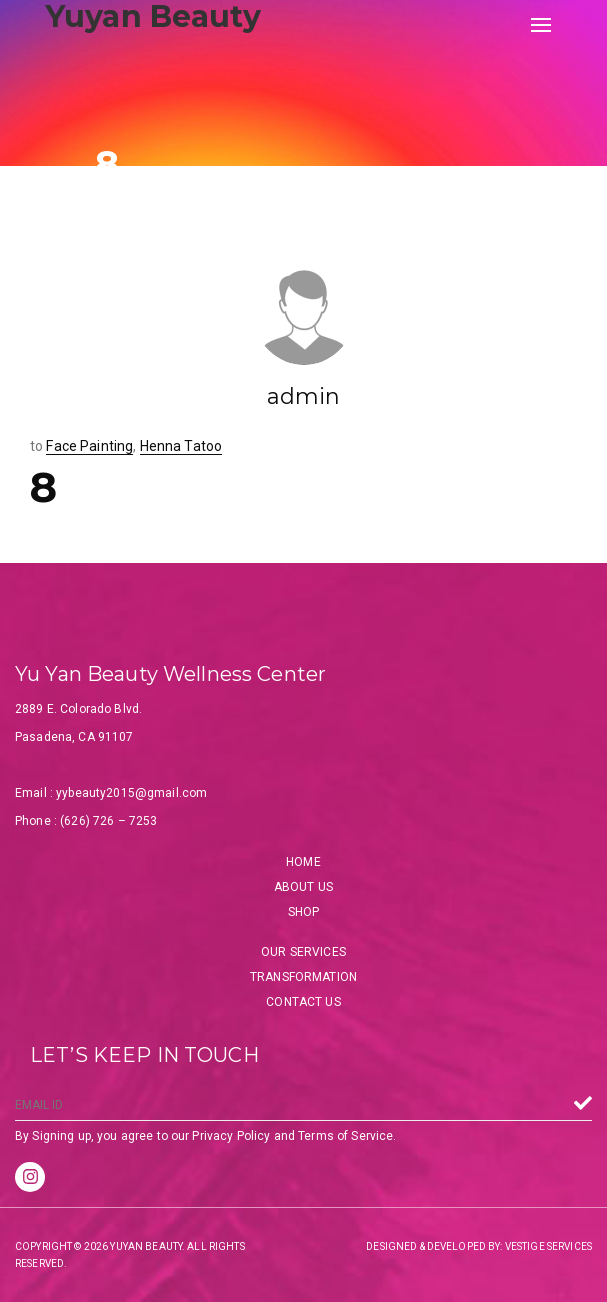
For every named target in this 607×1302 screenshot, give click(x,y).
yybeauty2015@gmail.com (131, 793)
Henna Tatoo (181, 446)
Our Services (303, 952)
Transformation (303, 977)
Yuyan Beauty (153, 16)
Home (303, 862)
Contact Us (303, 1002)
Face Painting (89, 446)
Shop (304, 912)
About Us (303, 887)
